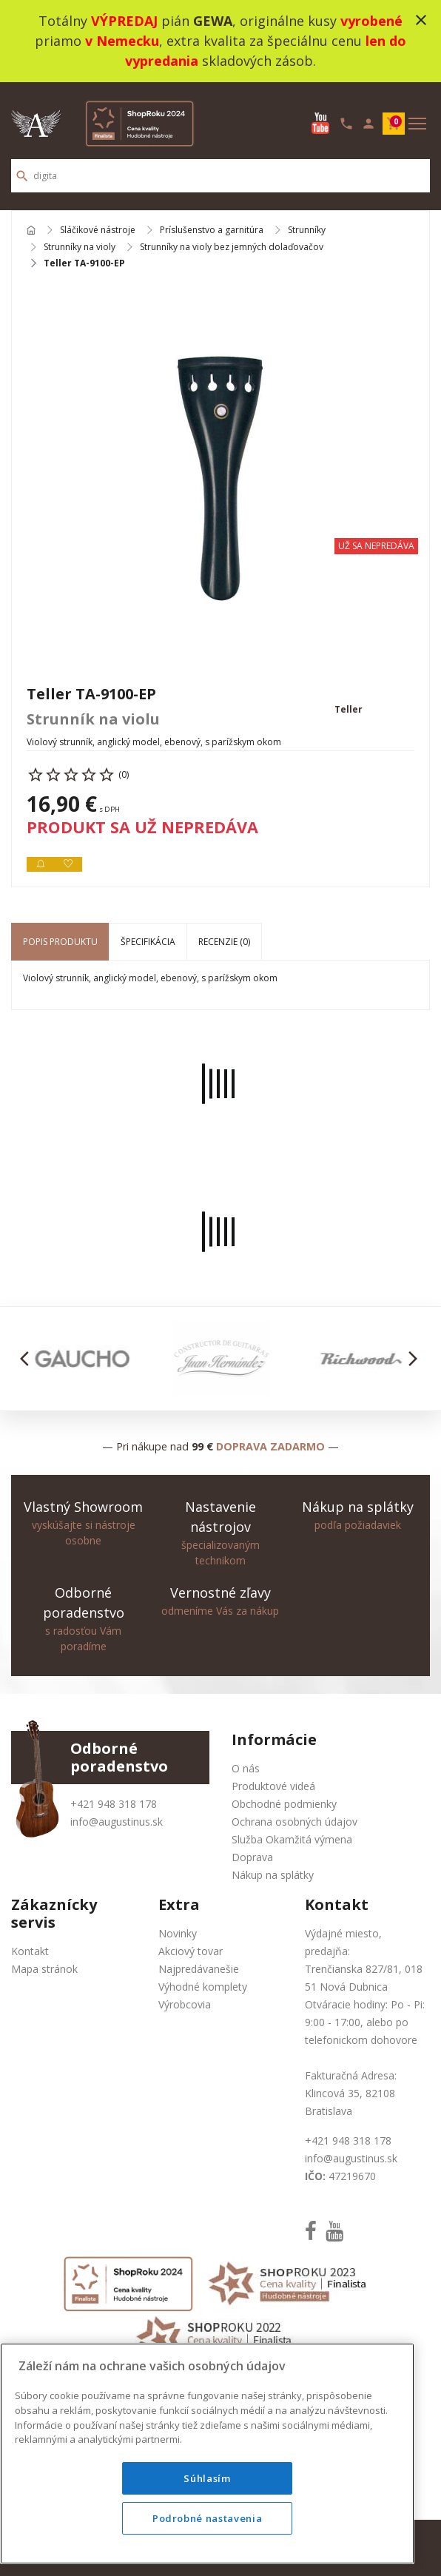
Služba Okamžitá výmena (292, 1839)
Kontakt (30, 1951)
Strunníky (307, 230)
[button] (28, 1358)
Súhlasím (207, 2478)
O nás (246, 1768)
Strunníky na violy (79, 247)
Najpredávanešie (198, 1969)
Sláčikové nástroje (97, 230)
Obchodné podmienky (284, 1804)
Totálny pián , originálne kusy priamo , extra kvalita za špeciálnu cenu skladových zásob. (220, 41)
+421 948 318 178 (113, 1804)
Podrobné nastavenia (207, 2518)
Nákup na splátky (273, 1875)
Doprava (252, 1857)
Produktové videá (273, 1786)
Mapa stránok (44, 1969)
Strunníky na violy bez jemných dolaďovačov (231, 247)
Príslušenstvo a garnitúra (211, 230)
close (421, 20)
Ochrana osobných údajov (294, 1822)
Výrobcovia (184, 2004)
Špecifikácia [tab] (148, 941)
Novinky (177, 1933)
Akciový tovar (190, 1951)
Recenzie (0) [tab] (224, 941)
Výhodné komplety (202, 1987)
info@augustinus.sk (116, 1822)
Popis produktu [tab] (60, 941)
